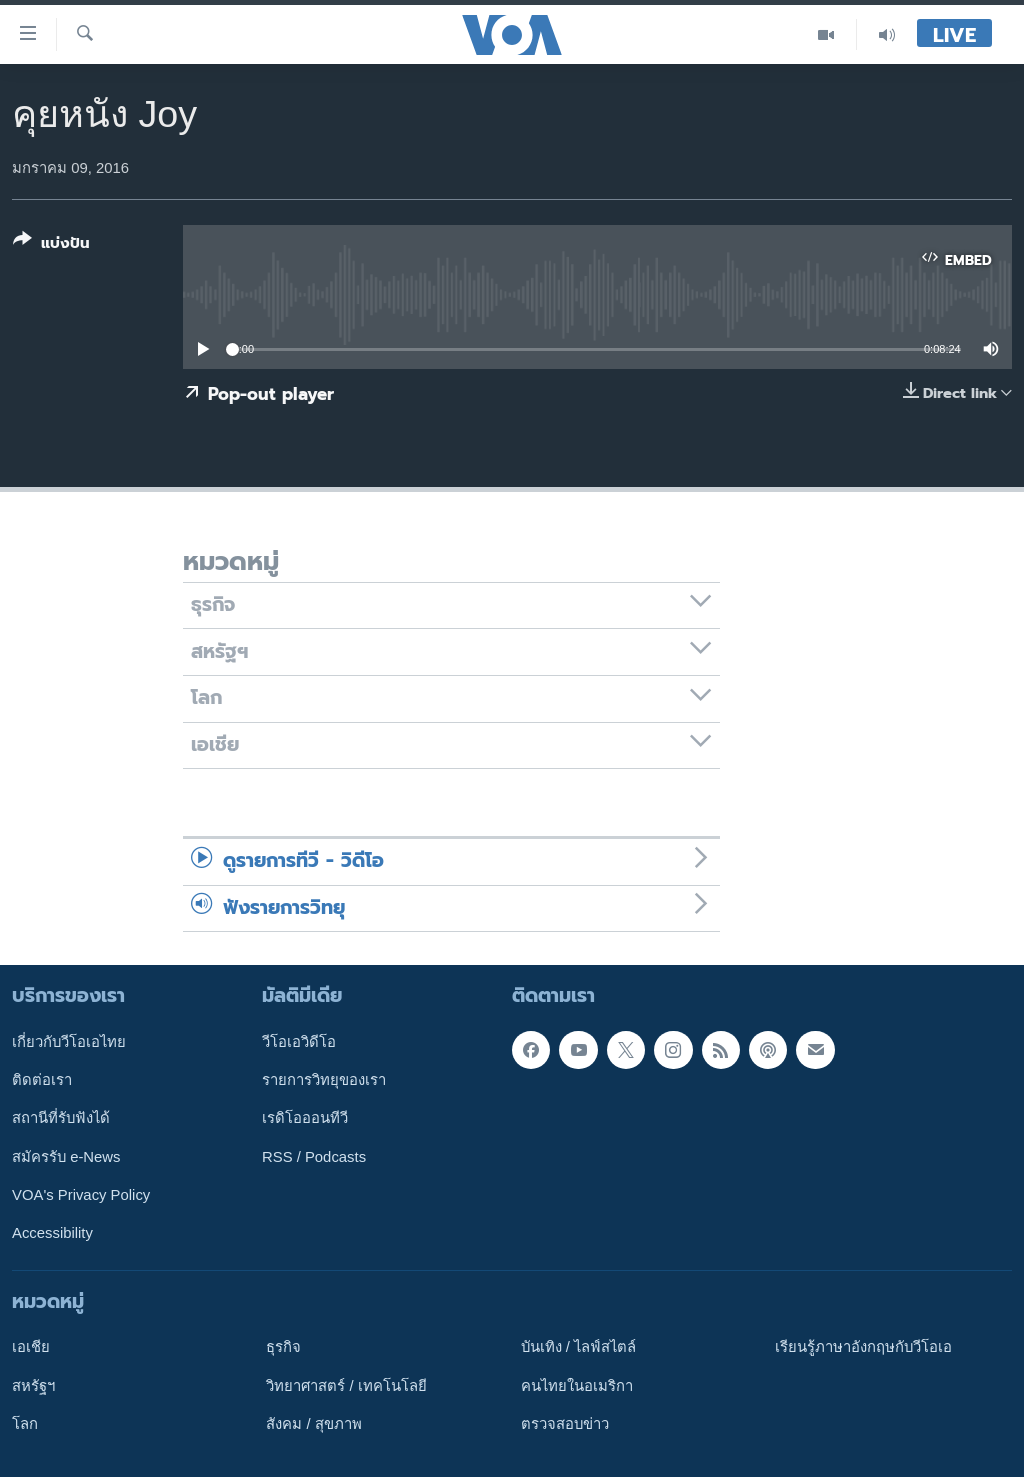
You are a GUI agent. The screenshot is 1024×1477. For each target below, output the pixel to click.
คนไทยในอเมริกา (577, 1386)
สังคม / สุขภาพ (313, 1424)
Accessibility (52, 1233)
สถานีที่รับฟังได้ (61, 1119)
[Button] (51, 245)
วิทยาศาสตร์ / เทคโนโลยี (346, 1386)
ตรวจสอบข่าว (565, 1424)
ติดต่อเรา (42, 1080)
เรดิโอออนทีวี (305, 1119)
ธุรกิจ (283, 1347)
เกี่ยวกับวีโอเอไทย (69, 1042)
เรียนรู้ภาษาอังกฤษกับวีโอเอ (863, 1347)
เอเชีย (31, 1347)
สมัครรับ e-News (66, 1157)
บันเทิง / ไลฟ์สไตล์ (578, 1347)
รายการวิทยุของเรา (324, 1080)
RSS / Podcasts (314, 1157)
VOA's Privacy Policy (81, 1195)
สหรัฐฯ (33, 1386)
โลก (25, 1424)
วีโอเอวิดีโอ (299, 1042)
